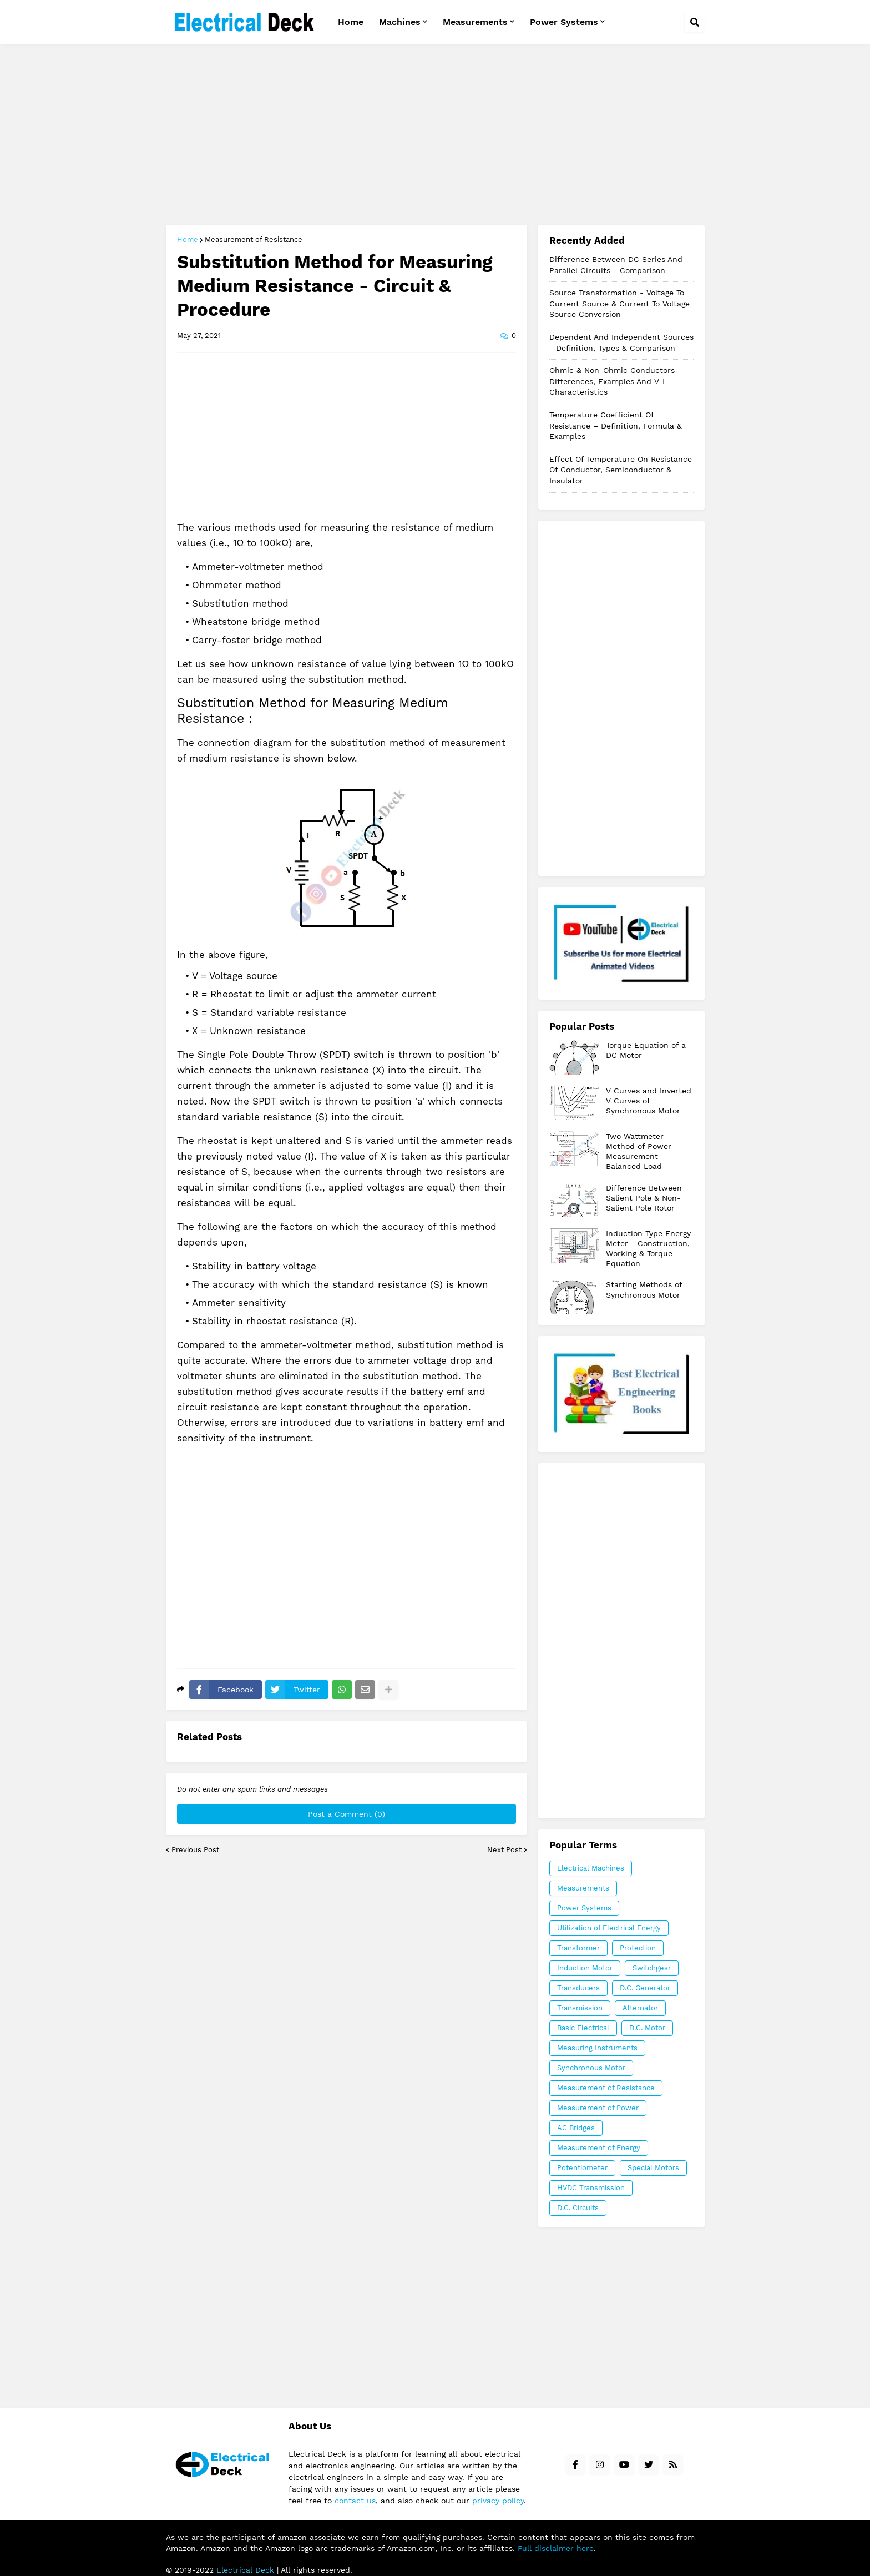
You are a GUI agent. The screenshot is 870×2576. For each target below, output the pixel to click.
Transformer (578, 1948)
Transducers (578, 1988)
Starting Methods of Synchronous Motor (644, 1289)
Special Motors (653, 2168)
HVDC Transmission (591, 2188)
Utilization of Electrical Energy (609, 1928)
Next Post (504, 1849)
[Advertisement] (435, 136)
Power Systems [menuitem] (564, 22)
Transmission (580, 2008)
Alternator (640, 2008)
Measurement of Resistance (253, 239)
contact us (355, 2500)
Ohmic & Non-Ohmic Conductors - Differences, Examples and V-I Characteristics (615, 381)
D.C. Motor (647, 2028)
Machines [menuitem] (400, 22)
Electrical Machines (590, 1868)
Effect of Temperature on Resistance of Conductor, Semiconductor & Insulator (620, 470)
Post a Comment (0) (346, 1813)
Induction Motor (585, 1968)
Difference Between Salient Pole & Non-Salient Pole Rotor (644, 1197)
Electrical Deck (245, 2569)
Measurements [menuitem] (475, 22)
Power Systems (584, 1908)
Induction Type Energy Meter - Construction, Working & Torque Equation (648, 1248)
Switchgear (652, 1968)
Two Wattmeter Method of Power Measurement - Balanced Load (638, 1151)
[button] (695, 22)
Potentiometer (582, 2168)
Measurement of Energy (598, 2148)
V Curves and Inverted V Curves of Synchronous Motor (648, 1100)
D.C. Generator (645, 1988)
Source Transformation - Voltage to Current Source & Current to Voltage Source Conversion (619, 303)
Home (187, 239)
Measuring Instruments (597, 2048)
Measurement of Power (598, 2108)
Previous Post (195, 1849)
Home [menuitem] (350, 22)
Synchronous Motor (591, 2068)
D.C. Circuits (578, 2208)
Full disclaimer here (556, 2548)
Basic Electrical (583, 2028)
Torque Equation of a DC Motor (646, 1050)
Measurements (583, 1888)
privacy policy (498, 2500)
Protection (638, 1948)
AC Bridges (576, 2128)
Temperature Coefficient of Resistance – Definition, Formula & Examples (615, 425)
